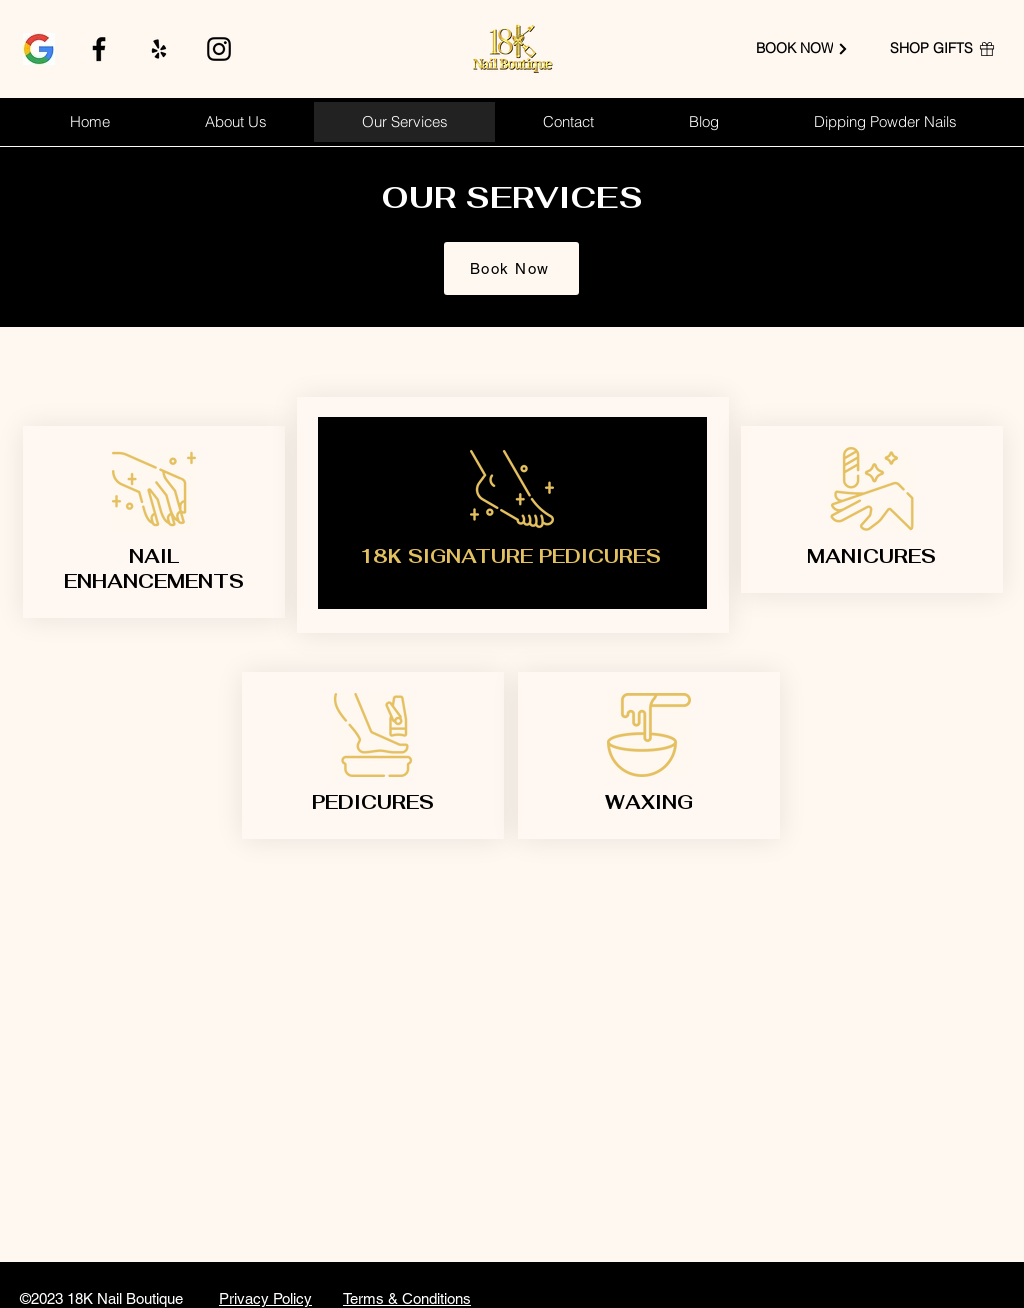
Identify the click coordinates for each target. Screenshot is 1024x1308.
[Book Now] (511, 268)
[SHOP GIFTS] (943, 49)
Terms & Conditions (407, 1298)
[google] (39, 49)
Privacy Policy (265, 1298)
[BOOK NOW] (802, 49)
